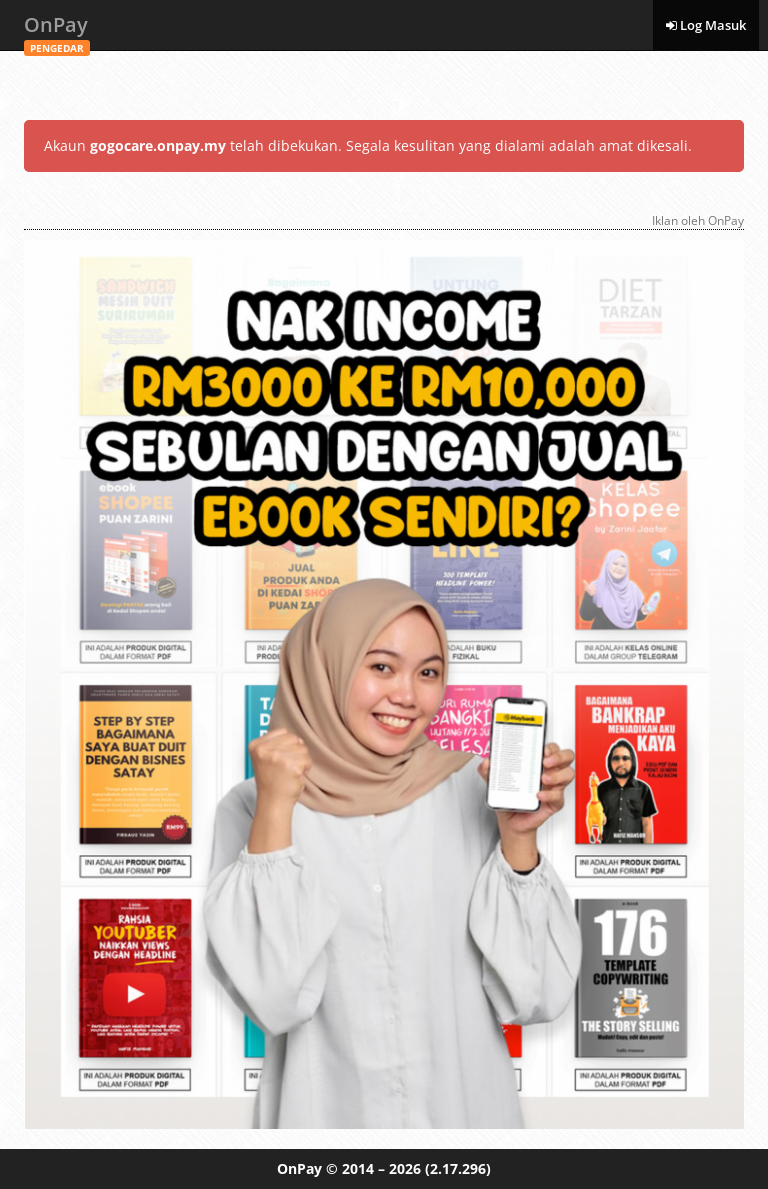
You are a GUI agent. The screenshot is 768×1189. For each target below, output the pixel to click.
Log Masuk (706, 25)
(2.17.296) (458, 1168)
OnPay (57, 30)
